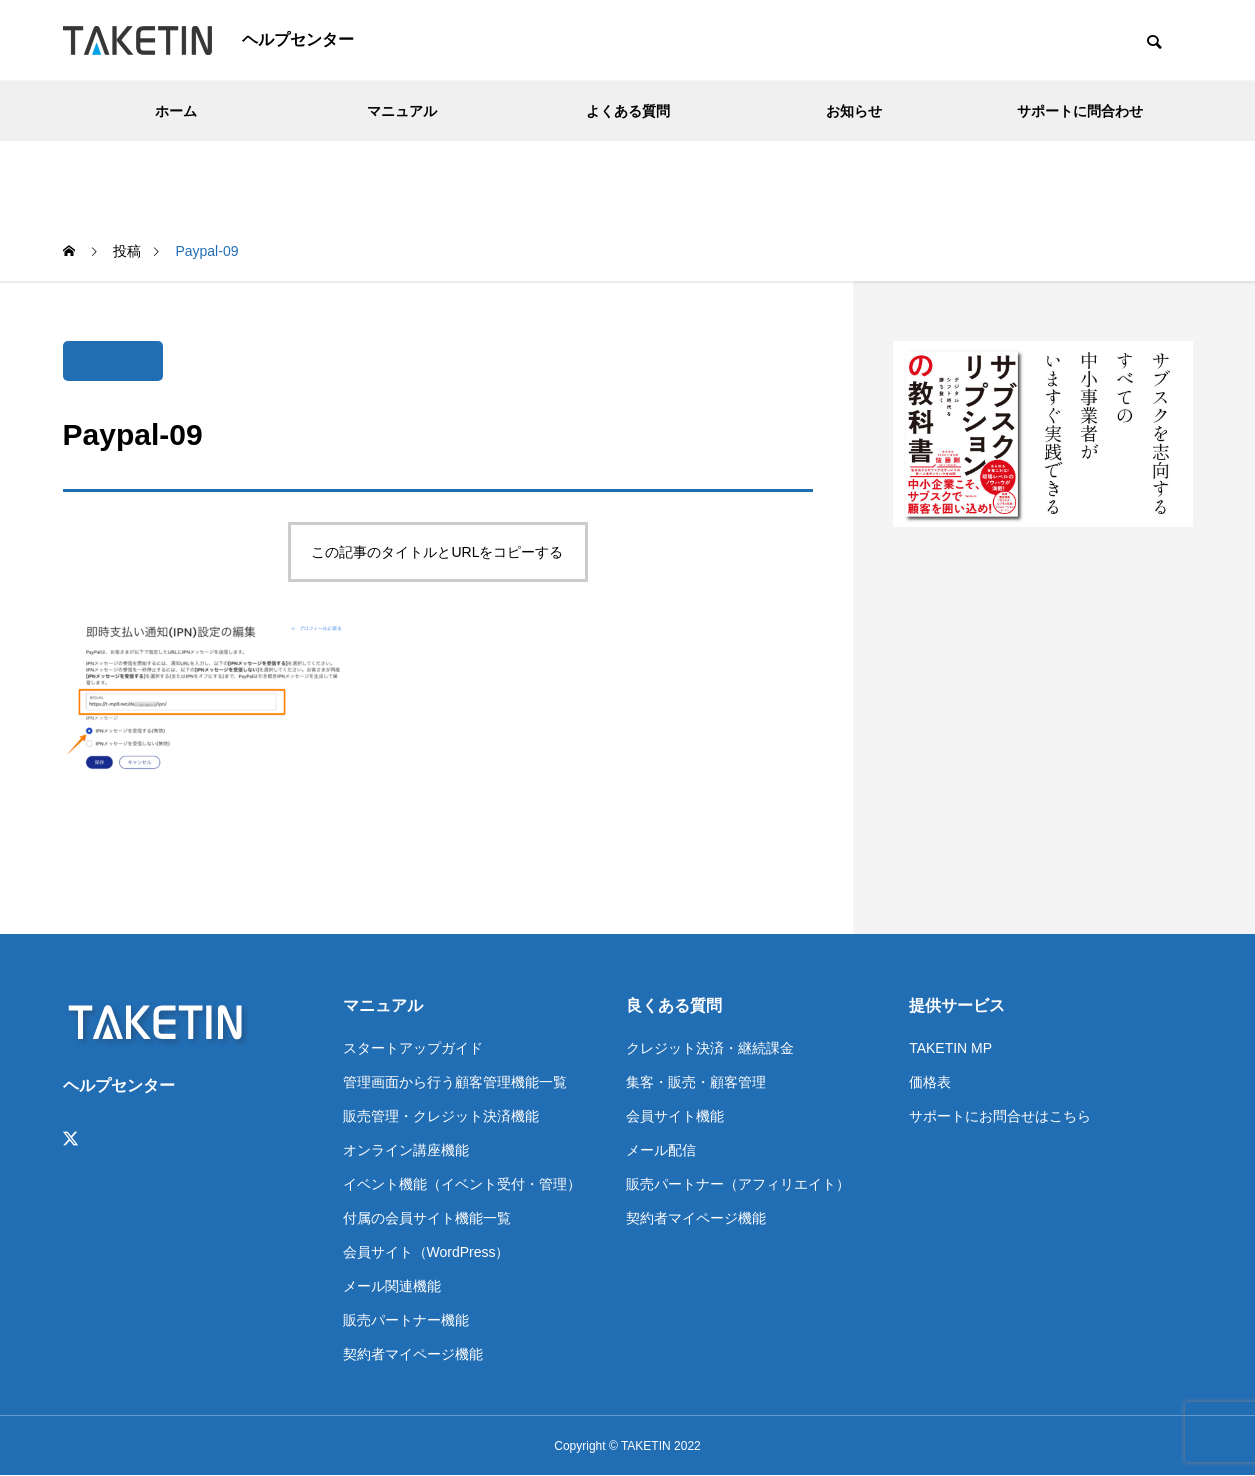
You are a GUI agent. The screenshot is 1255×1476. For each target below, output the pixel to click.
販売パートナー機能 (406, 1320)
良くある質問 (674, 1005)
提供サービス (957, 1005)
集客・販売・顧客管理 (696, 1082)
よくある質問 (628, 111)
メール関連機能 (392, 1286)
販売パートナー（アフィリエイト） (738, 1184)
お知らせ (854, 111)
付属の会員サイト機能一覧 (427, 1218)
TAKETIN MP (950, 1048)
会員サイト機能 (675, 1116)
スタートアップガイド (413, 1048)
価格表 (930, 1082)
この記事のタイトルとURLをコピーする (437, 552)
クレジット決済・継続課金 (710, 1048)
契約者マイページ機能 (413, 1354)
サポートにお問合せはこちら (1000, 1116)
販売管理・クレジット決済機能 (441, 1116)
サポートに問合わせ (1080, 111)
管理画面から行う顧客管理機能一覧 (455, 1082)
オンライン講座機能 (406, 1150)
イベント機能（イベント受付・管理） (462, 1184)
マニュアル (402, 111)
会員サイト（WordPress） (426, 1252)
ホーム (176, 111)
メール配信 (661, 1150)
